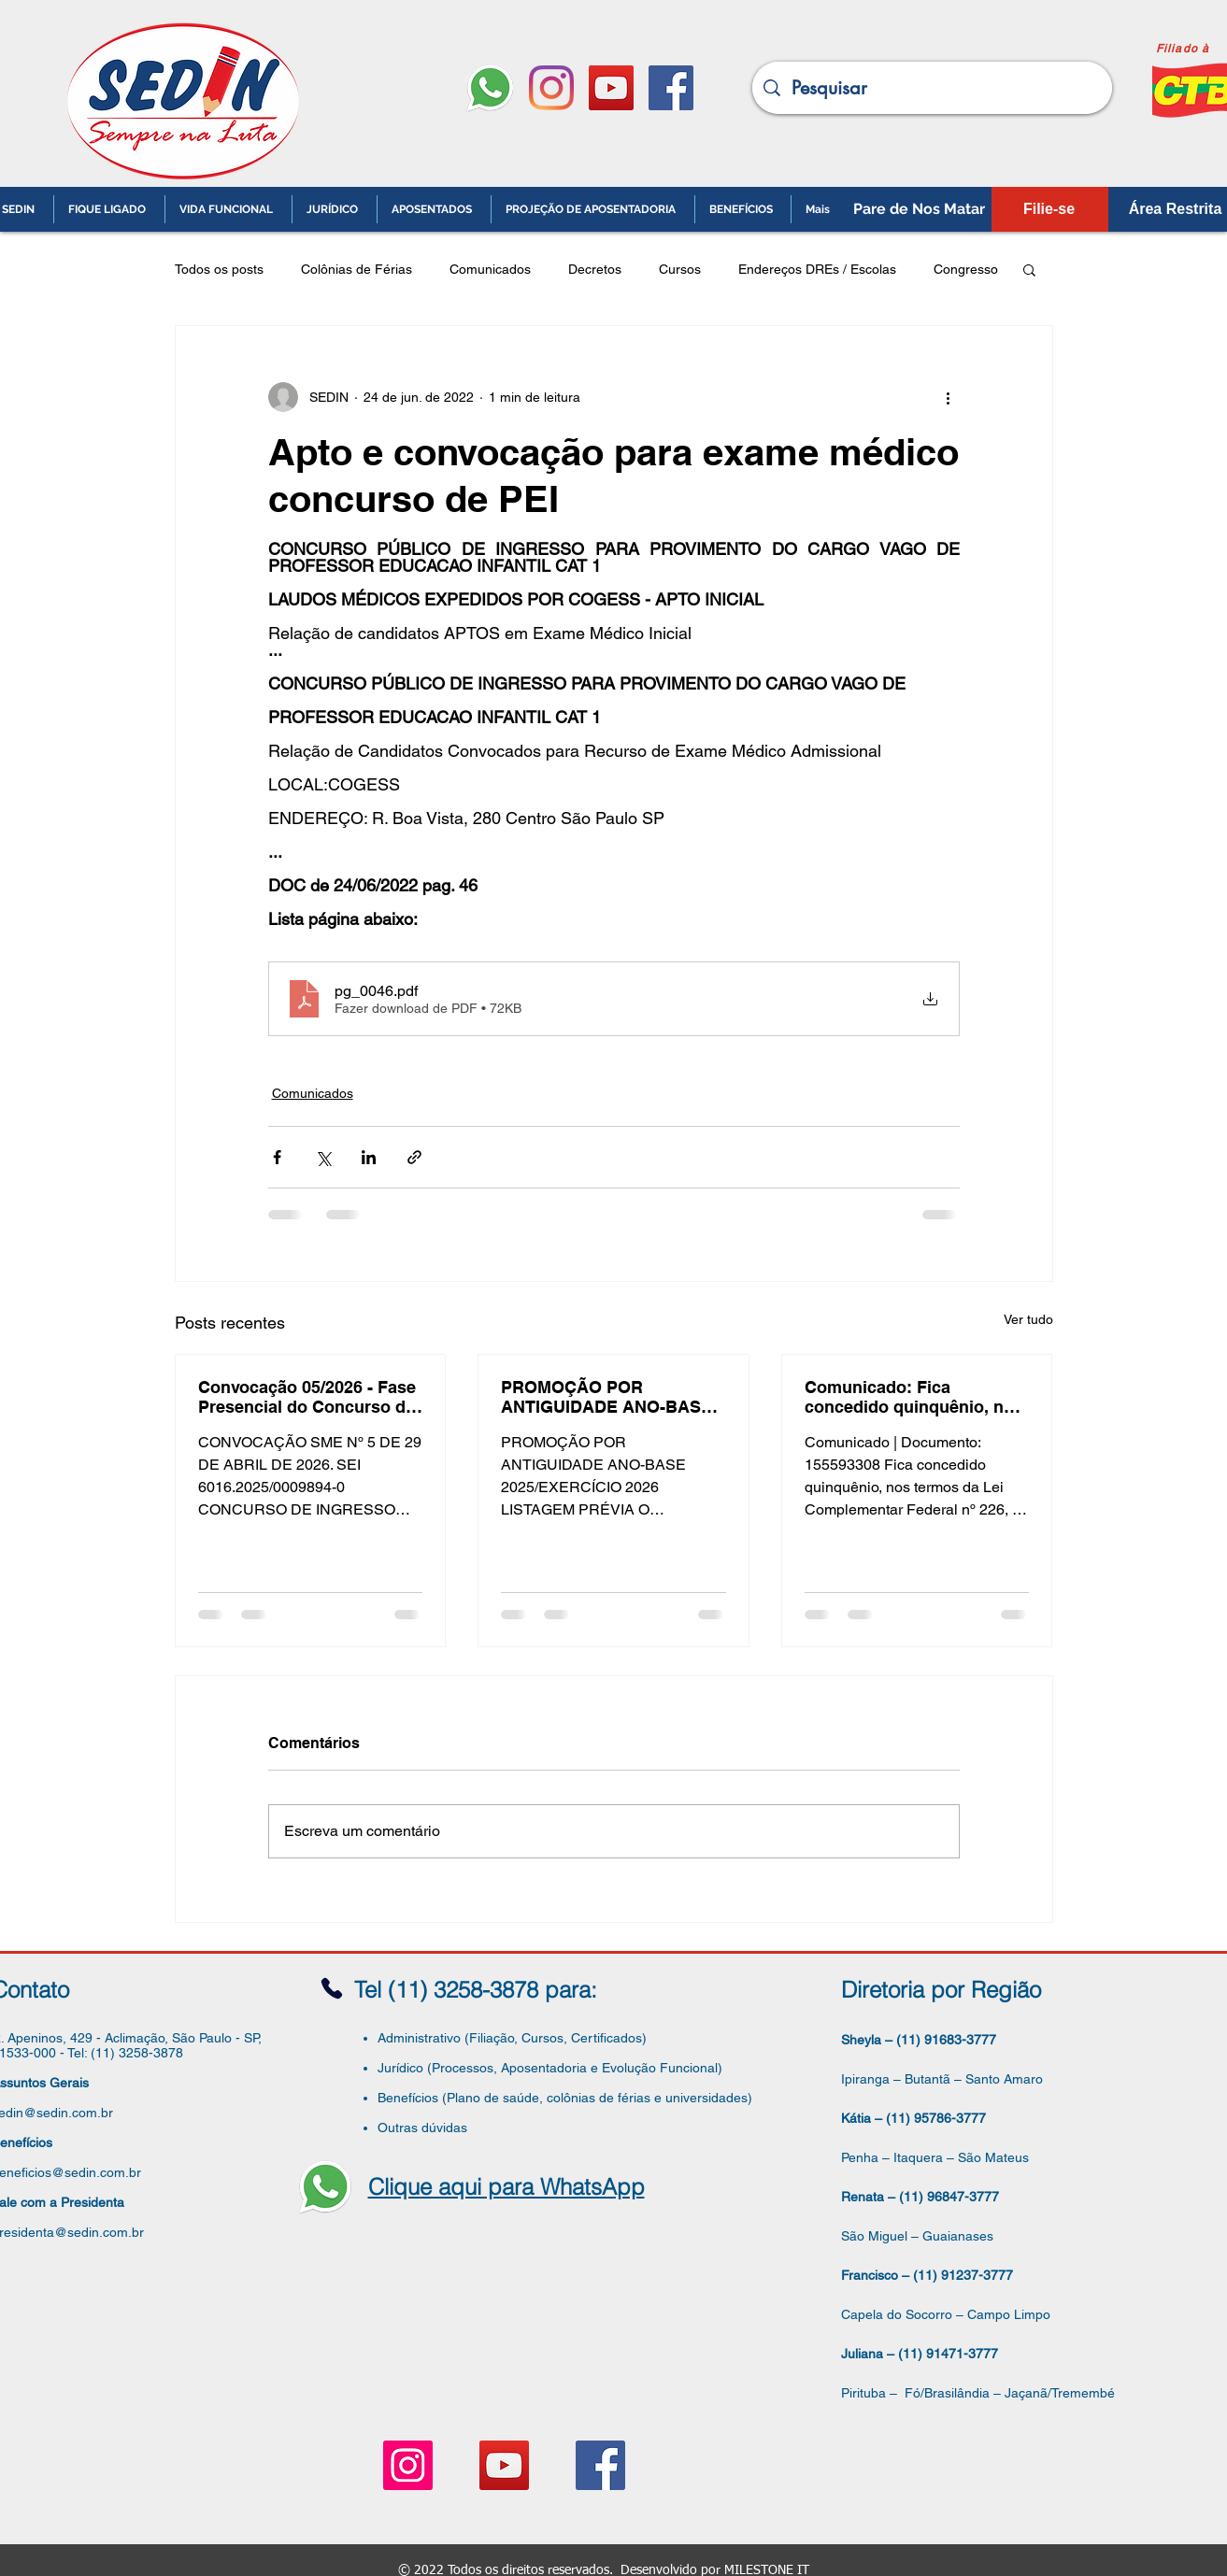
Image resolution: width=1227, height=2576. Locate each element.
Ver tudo (1028, 1319)
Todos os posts (219, 269)
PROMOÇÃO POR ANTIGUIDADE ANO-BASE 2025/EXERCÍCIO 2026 (606, 1396)
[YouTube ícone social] (611, 87)
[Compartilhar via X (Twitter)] (323, 1157)
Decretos (594, 269)
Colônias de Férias (356, 269)
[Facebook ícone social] (671, 87)
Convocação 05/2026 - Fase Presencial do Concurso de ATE (307, 1396)
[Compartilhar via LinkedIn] (369, 1157)
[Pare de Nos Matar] (920, 209)
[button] (1029, 269)
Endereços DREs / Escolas (817, 269)
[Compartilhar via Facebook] (277, 1157)
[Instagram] (551, 87)
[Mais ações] (948, 397)
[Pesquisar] (932, 88)
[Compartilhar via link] (414, 1157)
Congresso (966, 269)
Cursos (680, 269)
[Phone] (331, 1988)
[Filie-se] (1049, 209)
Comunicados (490, 269)
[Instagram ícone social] (408, 2465)
